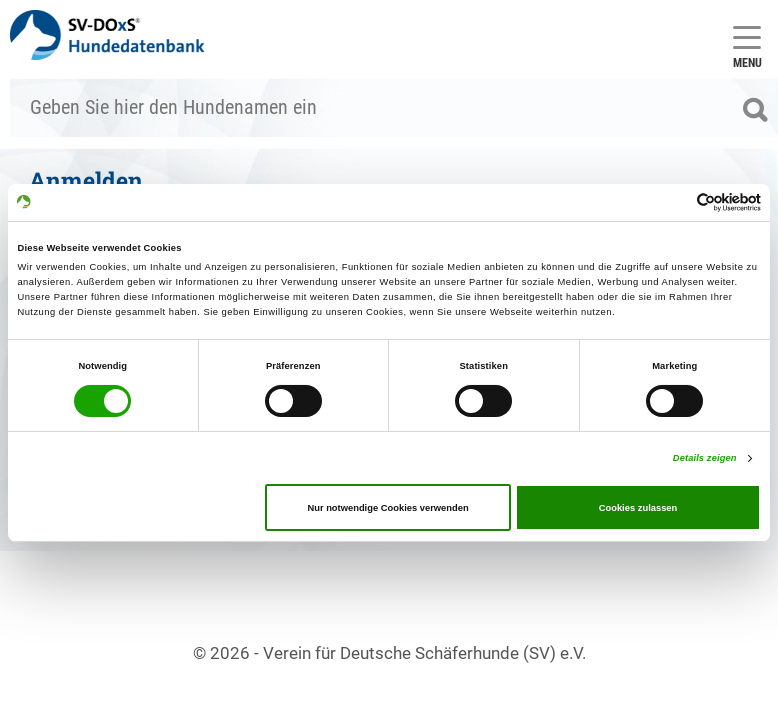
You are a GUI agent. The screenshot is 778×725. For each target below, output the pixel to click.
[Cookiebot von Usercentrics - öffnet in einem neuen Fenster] (673, 202)
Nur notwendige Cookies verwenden (387, 508)
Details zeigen (705, 458)
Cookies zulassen (638, 508)
